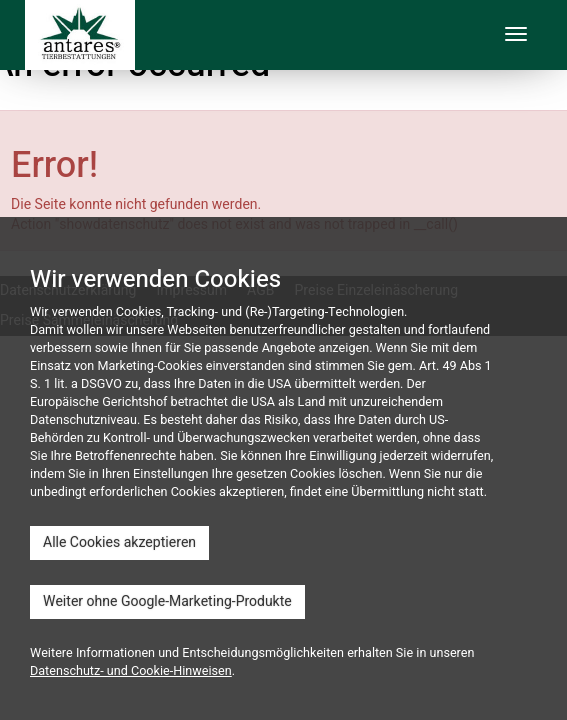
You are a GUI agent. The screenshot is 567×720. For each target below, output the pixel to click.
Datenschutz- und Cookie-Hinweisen (131, 671)
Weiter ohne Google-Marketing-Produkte (167, 601)
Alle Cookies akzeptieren (119, 542)
